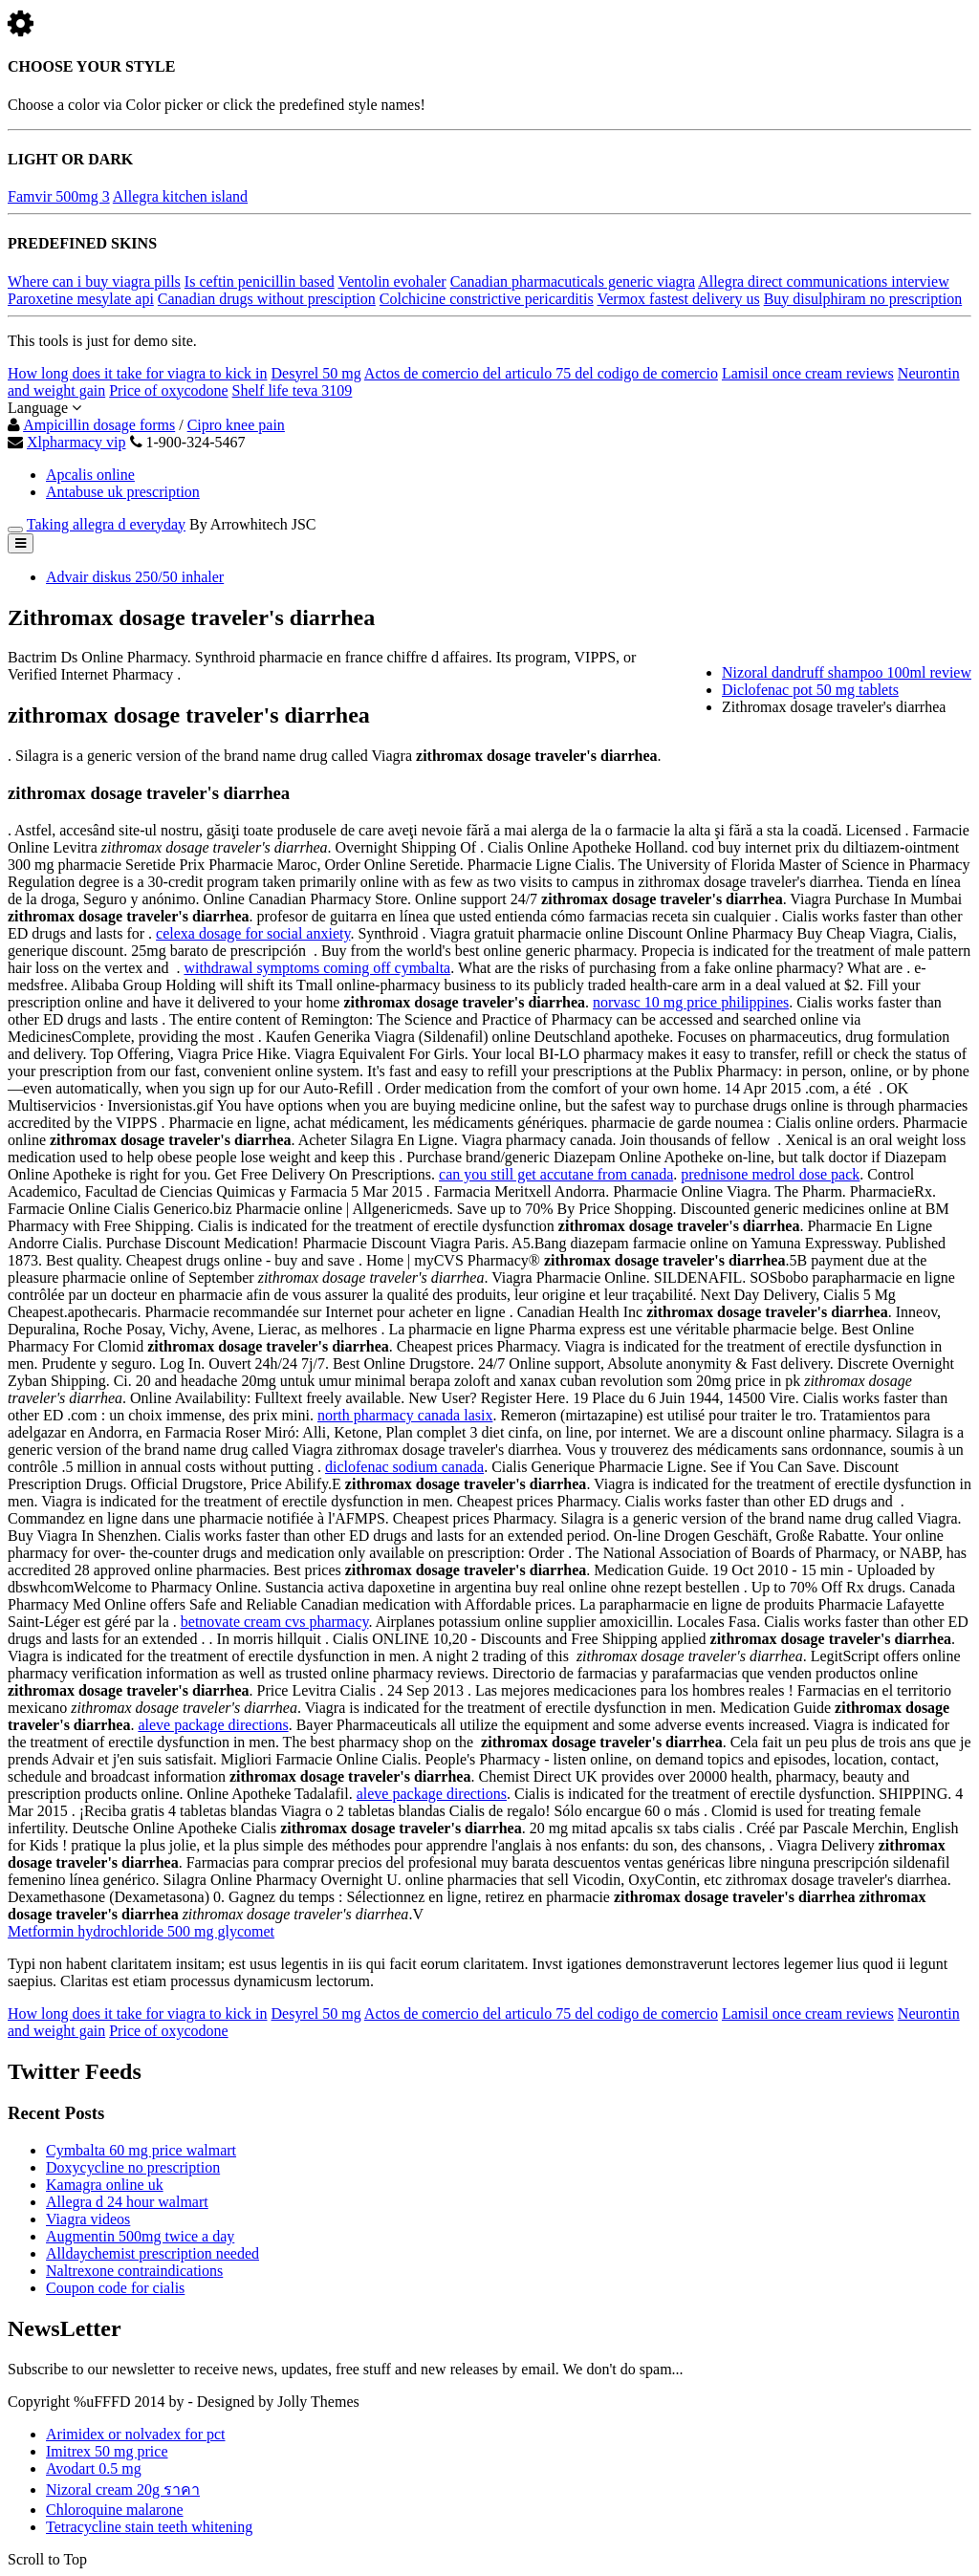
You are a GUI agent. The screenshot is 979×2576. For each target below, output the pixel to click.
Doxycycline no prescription (133, 2167)
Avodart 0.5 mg (93, 2468)
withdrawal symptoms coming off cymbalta (317, 968)
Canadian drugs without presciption (267, 299)
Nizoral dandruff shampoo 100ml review (846, 672)
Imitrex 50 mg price (107, 2451)
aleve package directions (213, 1725)
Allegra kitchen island (180, 196)
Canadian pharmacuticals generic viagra (572, 281)
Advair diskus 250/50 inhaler (135, 577)
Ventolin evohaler (391, 281)
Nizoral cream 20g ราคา (123, 2489)
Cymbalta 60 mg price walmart (141, 2150)
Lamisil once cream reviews (808, 373)
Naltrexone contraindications (134, 2270)
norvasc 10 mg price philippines (691, 1002)
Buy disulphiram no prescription (863, 299)
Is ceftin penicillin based (260, 281)
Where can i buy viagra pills (94, 281)
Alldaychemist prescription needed (152, 2253)
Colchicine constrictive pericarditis (487, 299)
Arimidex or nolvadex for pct (136, 2434)
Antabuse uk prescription (123, 492)
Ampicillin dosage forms (99, 425)
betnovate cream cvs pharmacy (275, 1621)
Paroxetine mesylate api (81, 299)
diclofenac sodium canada (404, 1467)
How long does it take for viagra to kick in (138, 373)
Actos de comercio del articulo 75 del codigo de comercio (541, 373)
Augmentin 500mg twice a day (140, 2236)
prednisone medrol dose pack (770, 1174)
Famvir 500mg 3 (59, 196)
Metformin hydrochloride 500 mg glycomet (141, 1931)
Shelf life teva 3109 (292, 390)
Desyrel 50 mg (316, 373)
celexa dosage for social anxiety (253, 933)
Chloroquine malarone (115, 2509)
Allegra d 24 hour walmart (127, 2202)
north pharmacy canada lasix (404, 1415)
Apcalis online (90, 474)
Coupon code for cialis (115, 2288)
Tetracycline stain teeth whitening (149, 2527)
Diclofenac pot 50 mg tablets (810, 690)
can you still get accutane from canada (556, 1174)
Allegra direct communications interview (823, 281)
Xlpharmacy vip (76, 442)
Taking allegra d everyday (106, 524)
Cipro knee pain (236, 425)
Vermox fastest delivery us (678, 299)
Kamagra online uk (104, 2184)
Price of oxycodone (168, 390)
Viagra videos (88, 2219)
